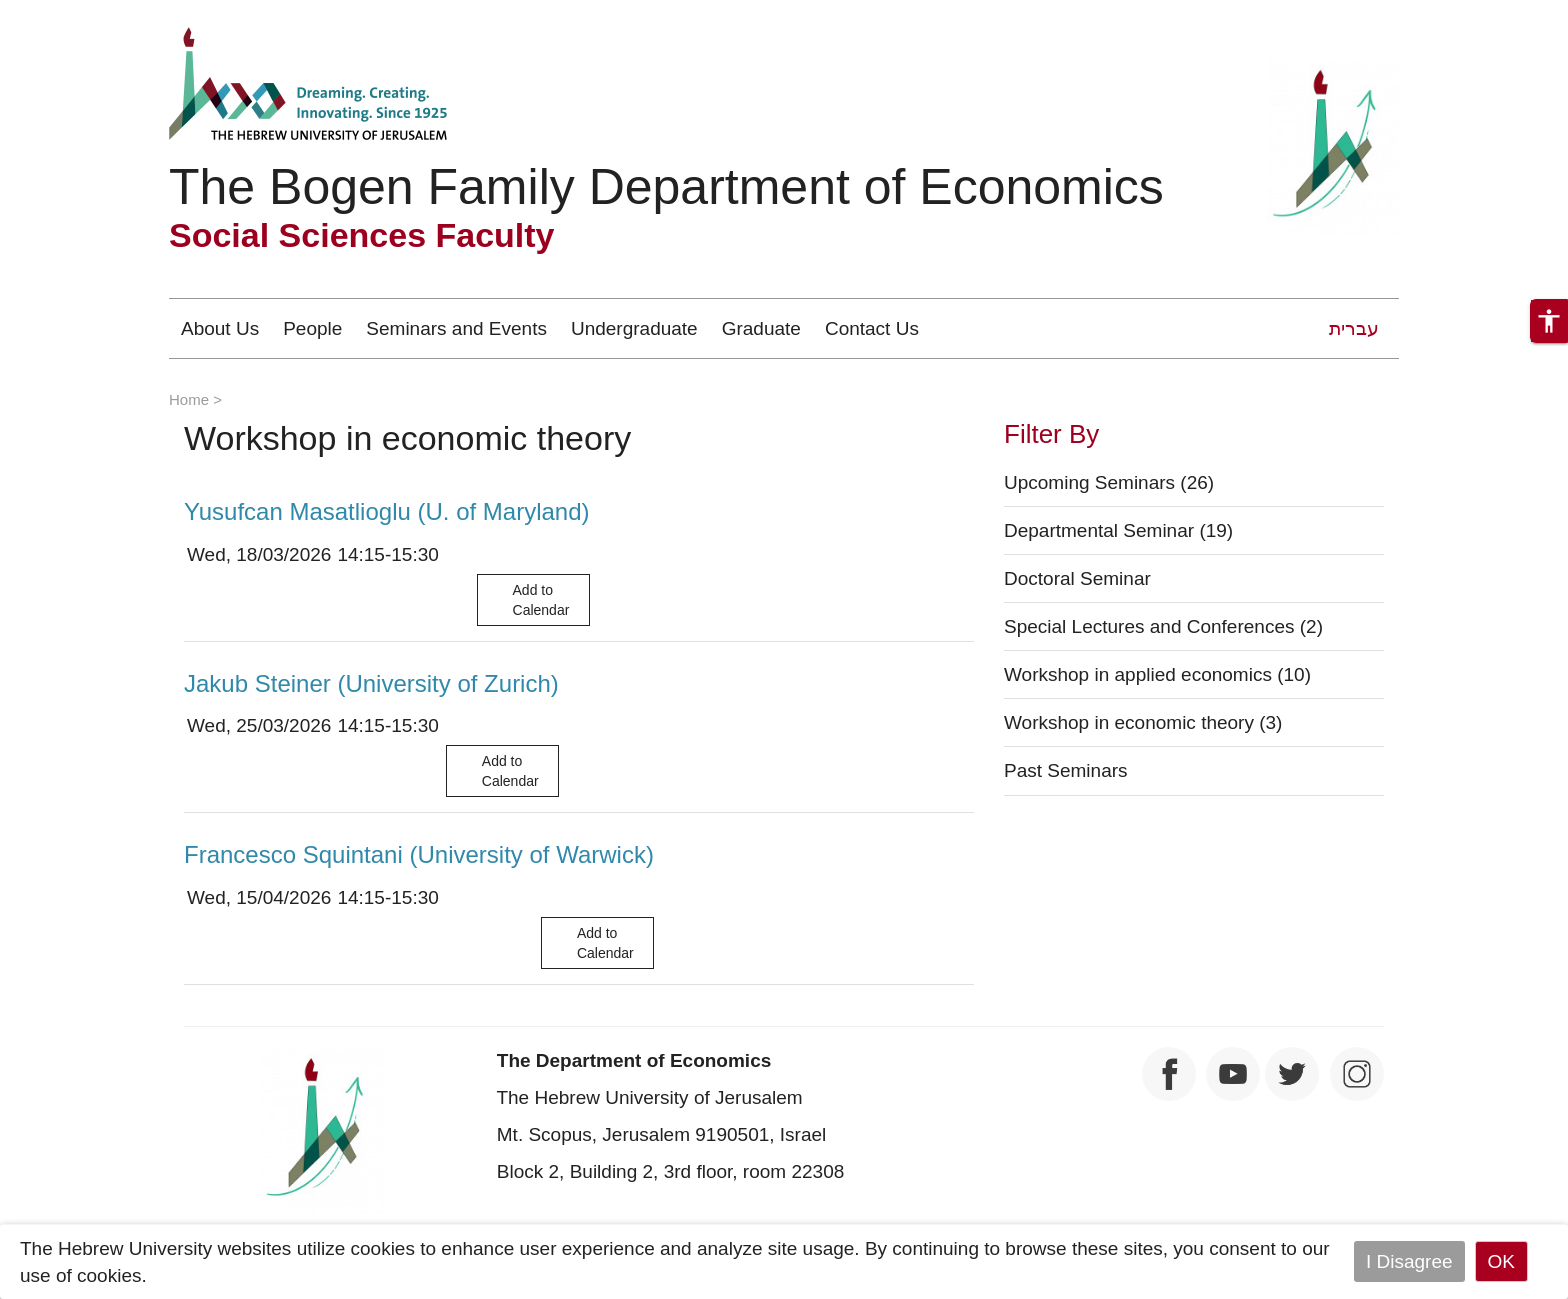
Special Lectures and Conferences (1163, 626)
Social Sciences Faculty (362, 235)
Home (189, 399)
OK (1501, 1261)
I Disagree (1409, 1261)
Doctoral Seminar (1077, 578)
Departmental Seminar (1118, 530)
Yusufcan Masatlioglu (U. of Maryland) (387, 511)
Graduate (761, 328)
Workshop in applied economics (1157, 674)
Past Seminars (1066, 770)
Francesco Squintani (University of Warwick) (419, 854)
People (312, 328)
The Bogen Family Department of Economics (666, 187)
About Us (220, 328)
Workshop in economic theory (1143, 722)
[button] (1549, 321)
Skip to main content (86, 13)
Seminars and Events (456, 328)
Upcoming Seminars (1109, 482)
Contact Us (872, 328)
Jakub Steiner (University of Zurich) (371, 683)
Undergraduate (634, 328)
